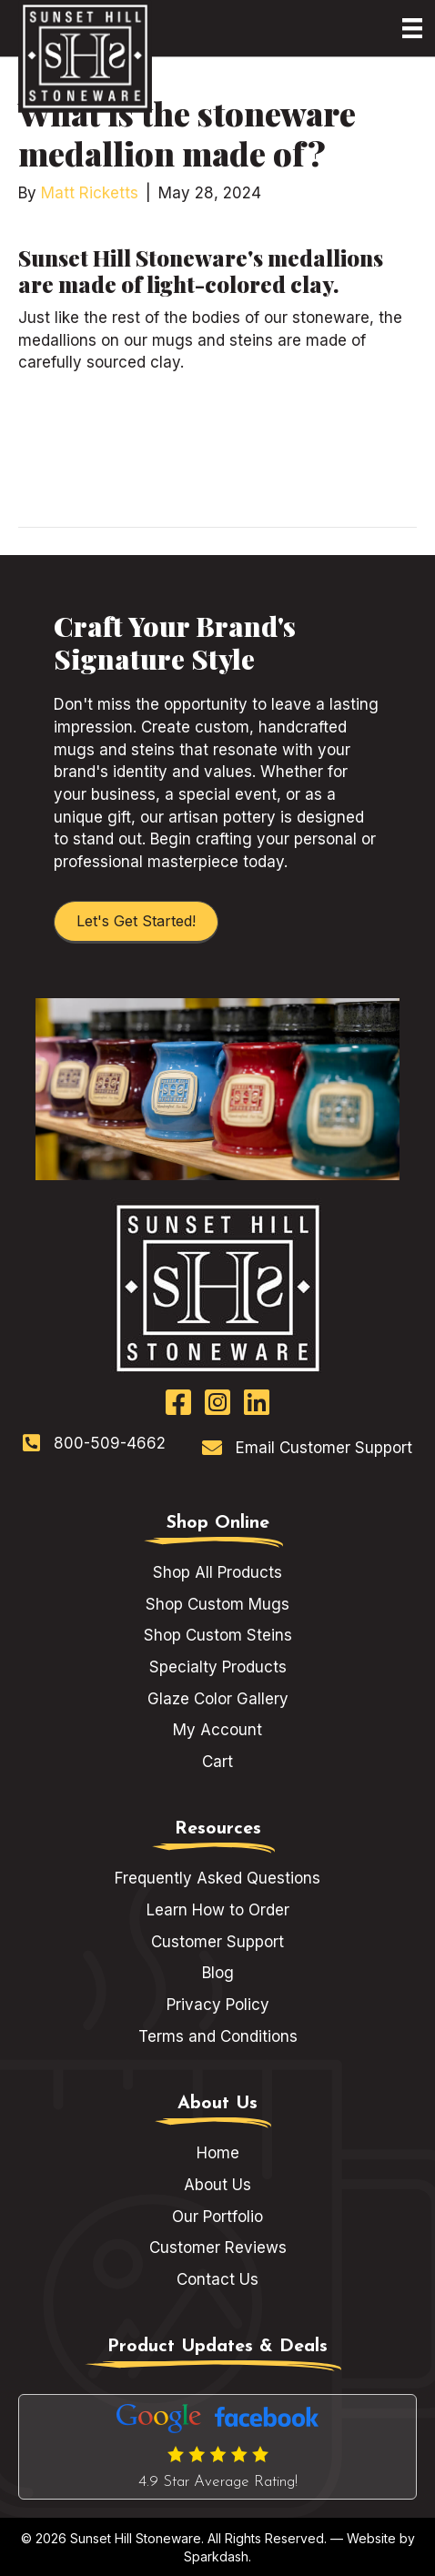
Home (218, 2153)
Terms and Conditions (218, 2036)
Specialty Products (218, 1667)
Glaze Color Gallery (217, 1699)
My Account (217, 1730)
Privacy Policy (218, 2004)
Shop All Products (217, 1572)
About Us (217, 2185)
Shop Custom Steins (218, 1635)
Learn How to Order (218, 1910)
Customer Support (217, 1942)
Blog (218, 1973)
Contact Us (217, 2279)
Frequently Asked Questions (217, 1878)
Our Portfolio (217, 2216)
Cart (217, 1762)
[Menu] (412, 28)
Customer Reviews (218, 2247)
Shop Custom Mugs (217, 1604)
